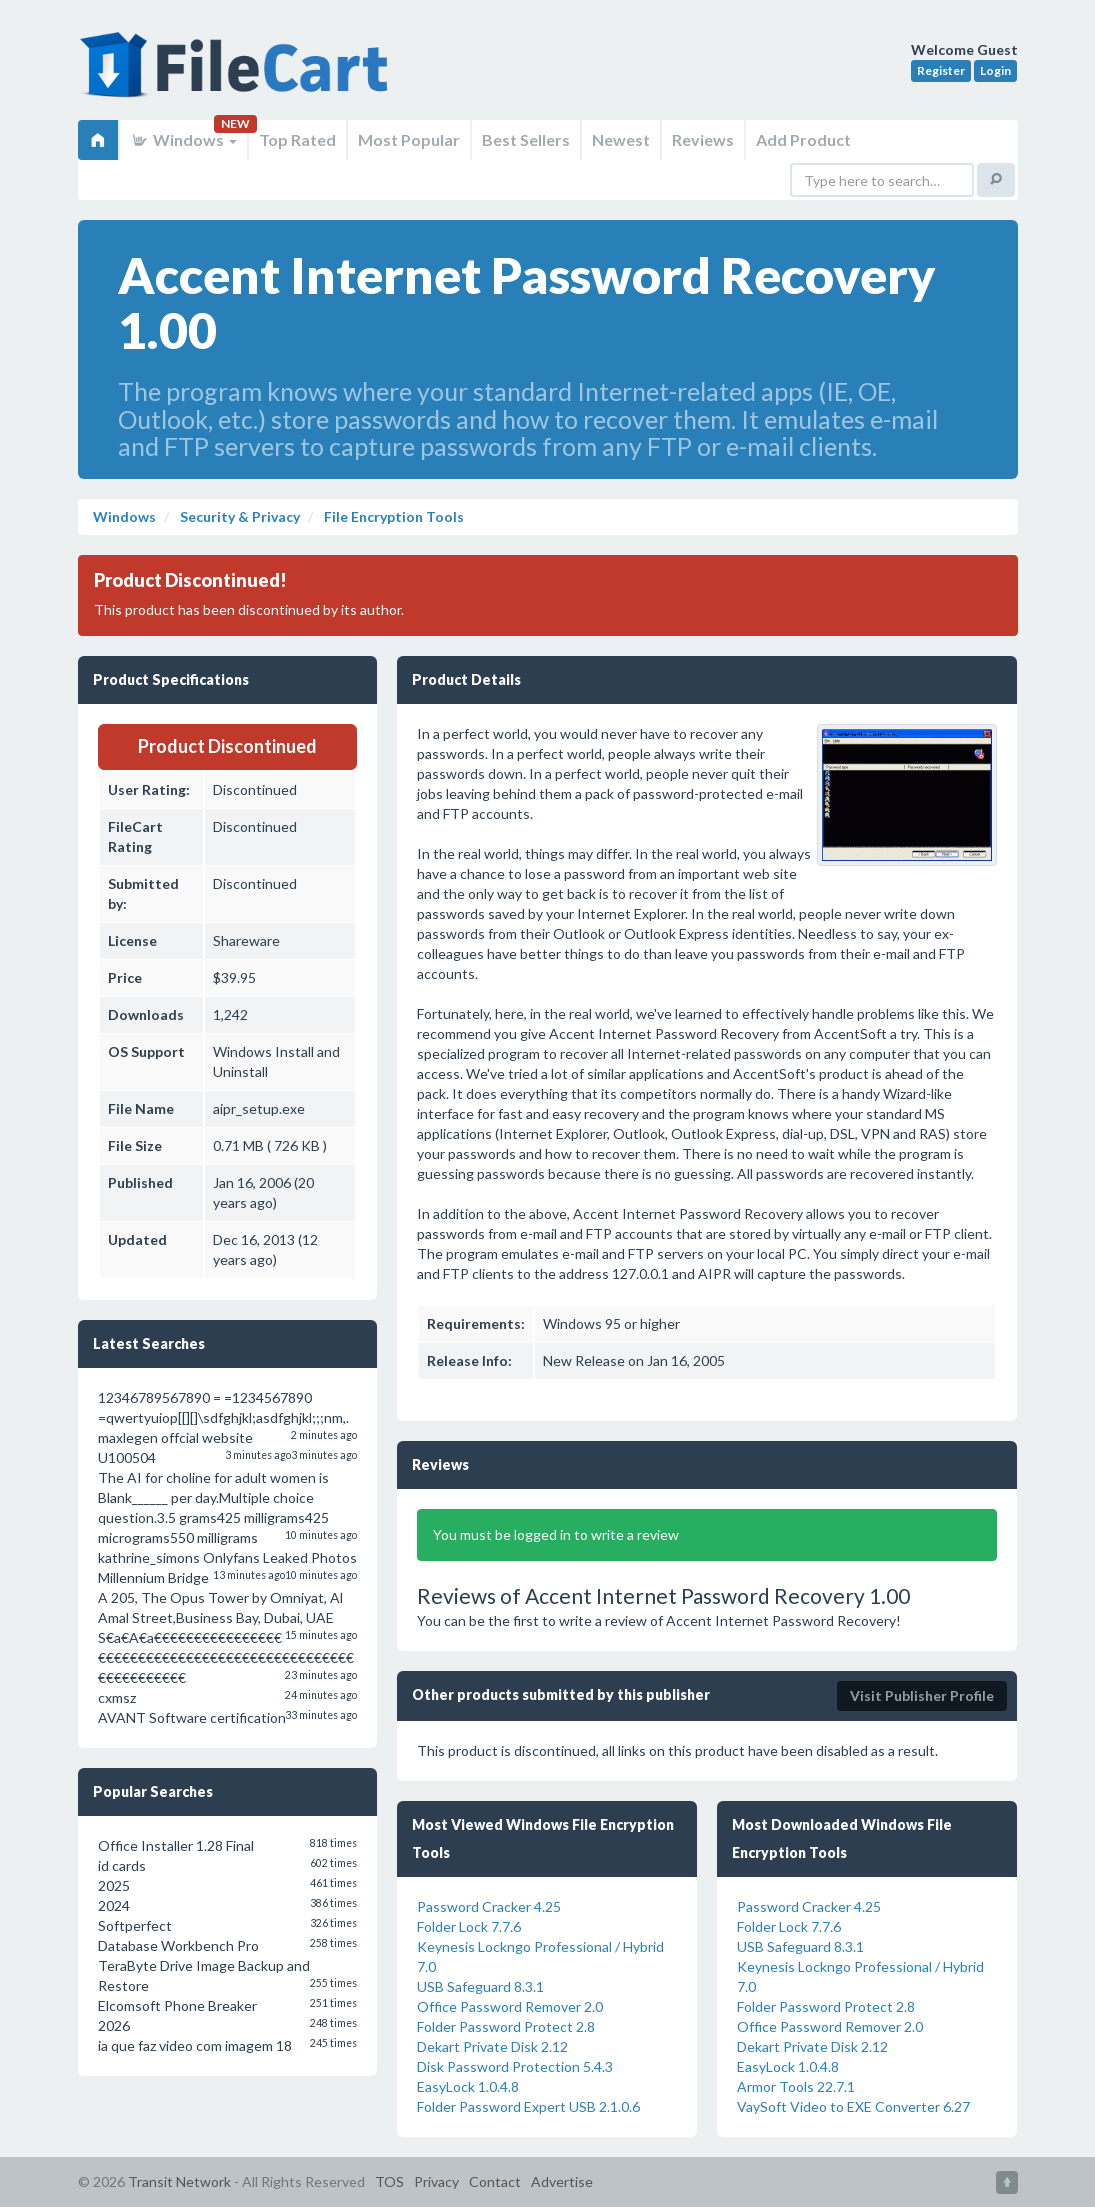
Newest (621, 139)
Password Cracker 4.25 (489, 1906)
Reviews (703, 139)
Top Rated (297, 139)
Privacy (436, 2181)
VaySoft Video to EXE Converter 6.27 (853, 2106)
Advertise (562, 2181)
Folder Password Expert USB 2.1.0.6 (528, 2106)
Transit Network (179, 2181)
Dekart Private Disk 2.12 (492, 2046)
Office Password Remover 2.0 (510, 2006)
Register (941, 70)
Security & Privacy (238, 516)
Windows (183, 139)
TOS (389, 2181)
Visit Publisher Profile (922, 1695)
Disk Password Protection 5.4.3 (515, 2066)
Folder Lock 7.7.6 (469, 1926)
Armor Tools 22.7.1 (796, 2086)
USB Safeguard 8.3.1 (480, 1986)
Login (995, 70)
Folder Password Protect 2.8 (506, 2026)
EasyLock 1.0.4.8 (468, 2086)
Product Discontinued (227, 746)
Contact (495, 2181)
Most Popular (409, 139)
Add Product (803, 139)
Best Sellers (526, 139)
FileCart (238, 75)
